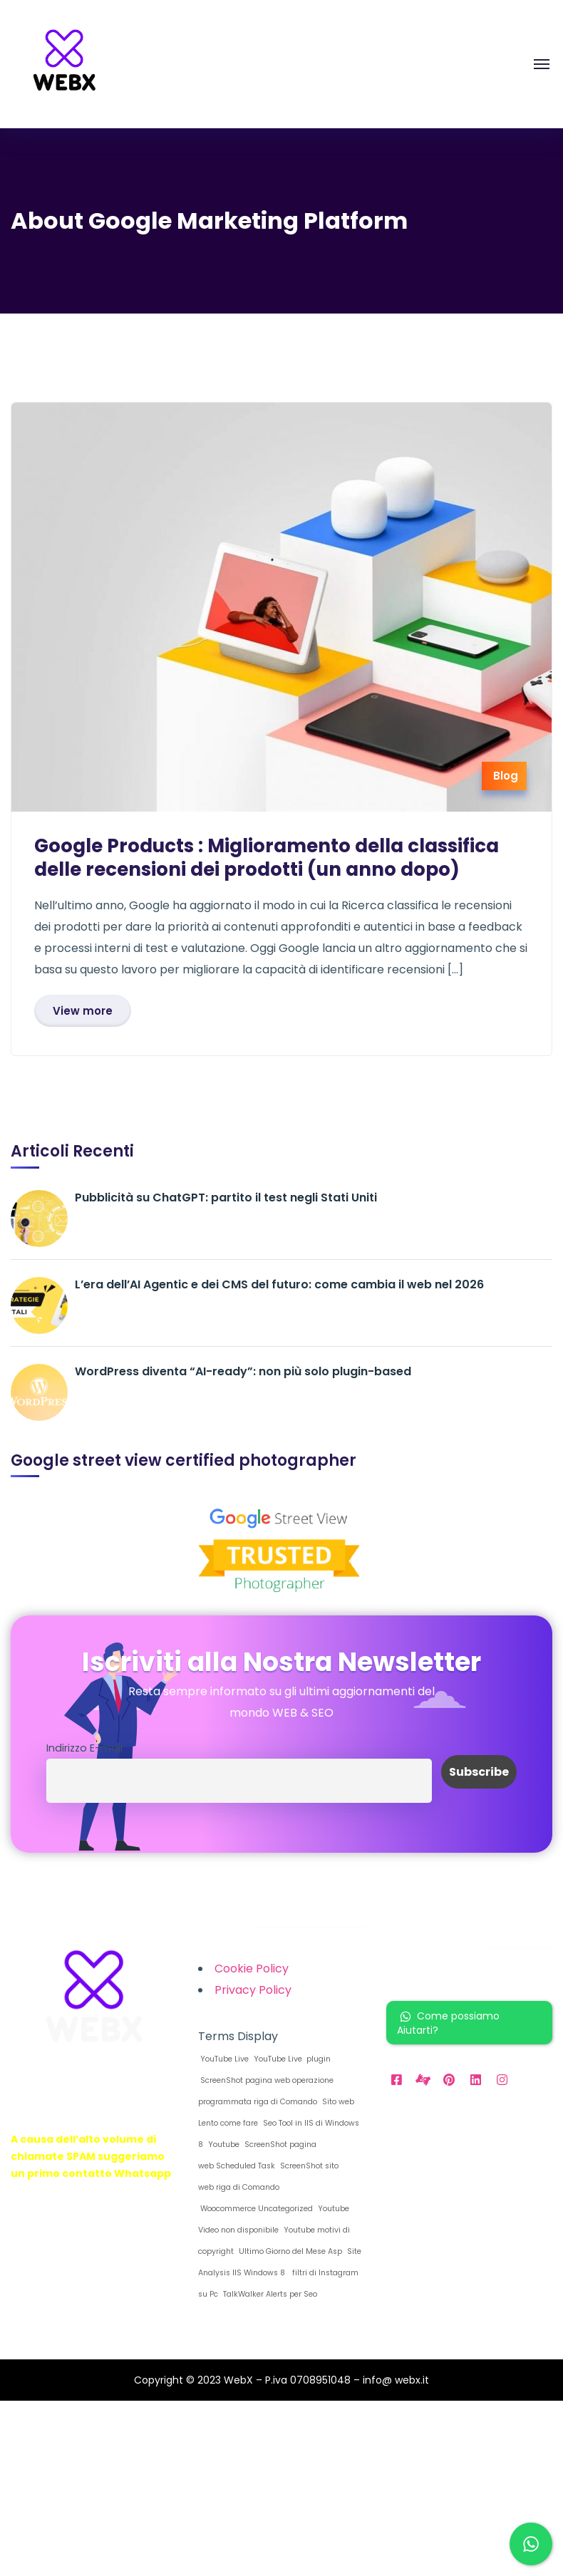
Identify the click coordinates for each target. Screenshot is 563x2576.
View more (83, 1010)
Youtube (222, 2144)
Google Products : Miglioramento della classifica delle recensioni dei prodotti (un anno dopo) (266, 857)
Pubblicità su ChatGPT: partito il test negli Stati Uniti (226, 1197)
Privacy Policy (253, 1990)
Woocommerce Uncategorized (255, 2208)
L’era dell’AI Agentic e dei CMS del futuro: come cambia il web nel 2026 (279, 1284)
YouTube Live (223, 2059)
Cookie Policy (252, 1968)
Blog (505, 775)
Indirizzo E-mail (84, 1748)
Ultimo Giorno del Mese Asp (289, 2251)
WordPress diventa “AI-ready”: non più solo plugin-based (243, 1371)
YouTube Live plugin (291, 2059)
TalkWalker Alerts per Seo (269, 2294)
